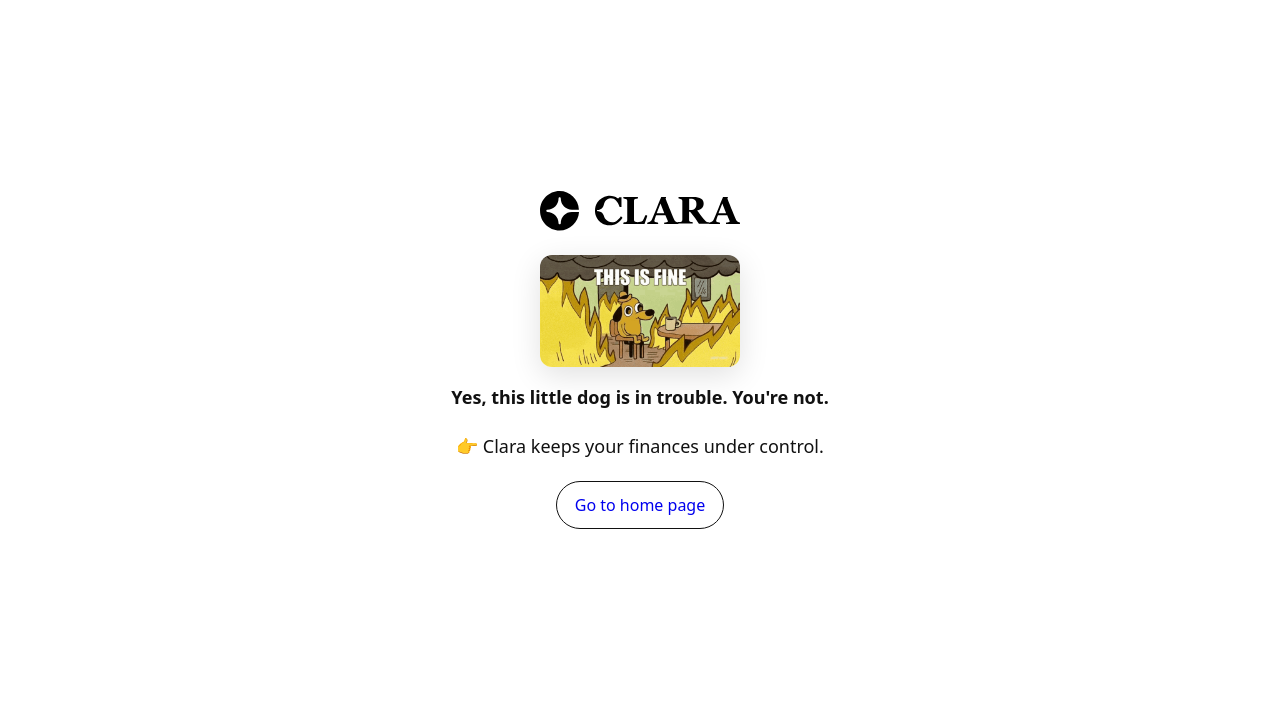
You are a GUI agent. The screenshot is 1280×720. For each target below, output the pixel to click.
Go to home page (640, 505)
